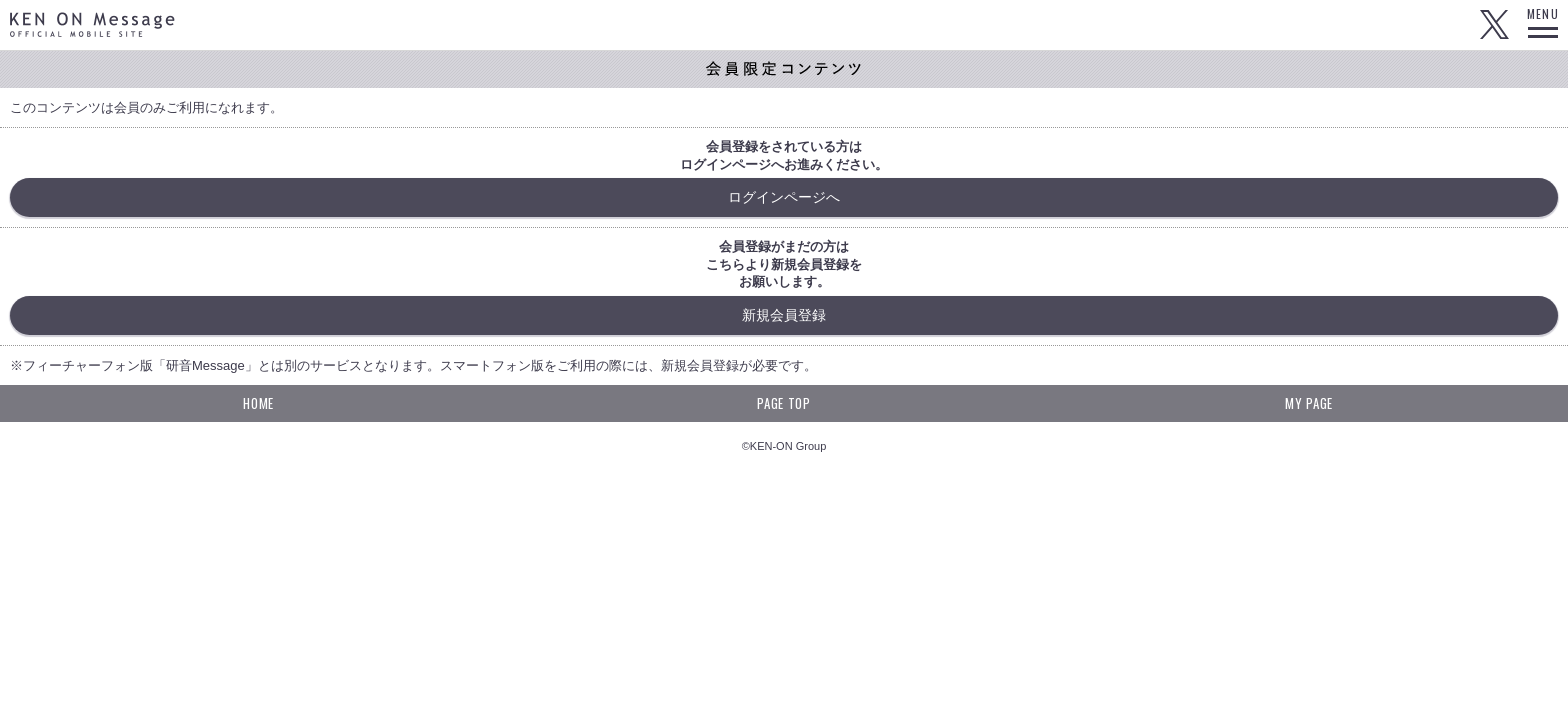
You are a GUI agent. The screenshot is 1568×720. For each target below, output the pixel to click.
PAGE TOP (783, 403)
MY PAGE (1309, 403)
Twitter (1494, 25)
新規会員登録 (784, 315)
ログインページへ (784, 197)
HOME (258, 403)
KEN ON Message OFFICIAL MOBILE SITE (92, 24)
